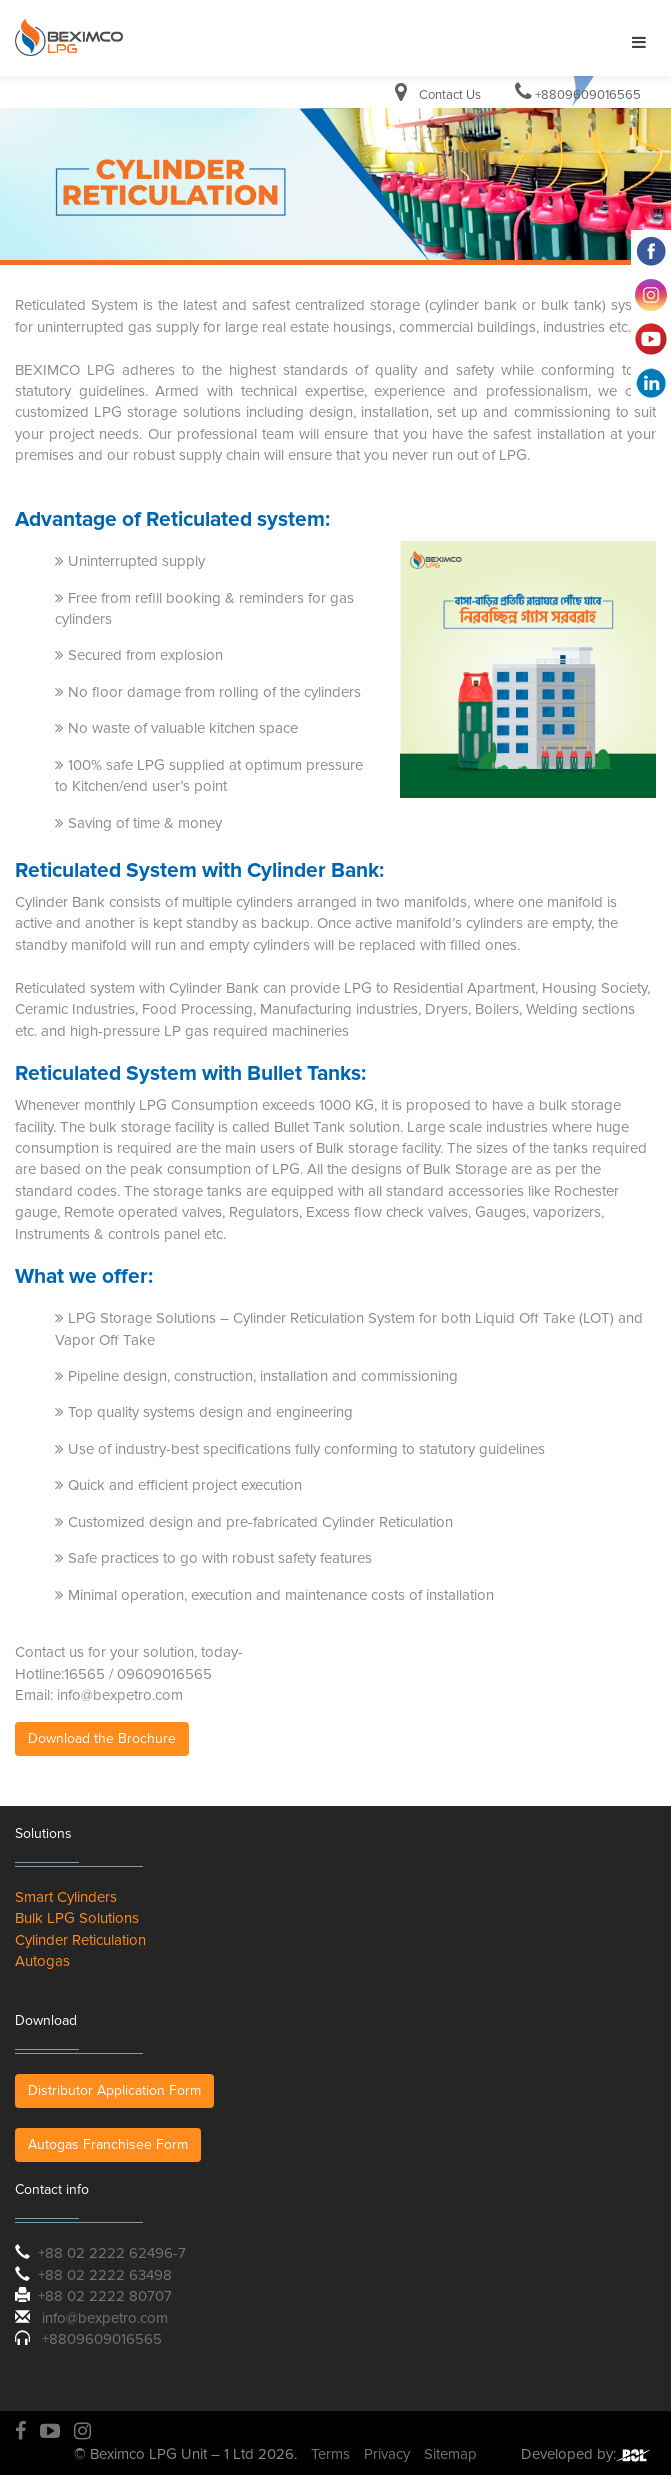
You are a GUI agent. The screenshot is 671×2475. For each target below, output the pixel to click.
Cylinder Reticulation (80, 1940)
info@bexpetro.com (105, 2318)
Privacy (387, 2454)
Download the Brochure (102, 1738)
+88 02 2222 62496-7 (112, 2253)
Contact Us (450, 95)
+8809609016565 (588, 95)
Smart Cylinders (66, 1897)
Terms (330, 2454)
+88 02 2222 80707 (105, 2296)
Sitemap (450, 2454)
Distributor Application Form (114, 2090)
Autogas (42, 1961)
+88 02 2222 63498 (105, 2275)
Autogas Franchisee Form (108, 2144)
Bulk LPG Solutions (77, 1918)
